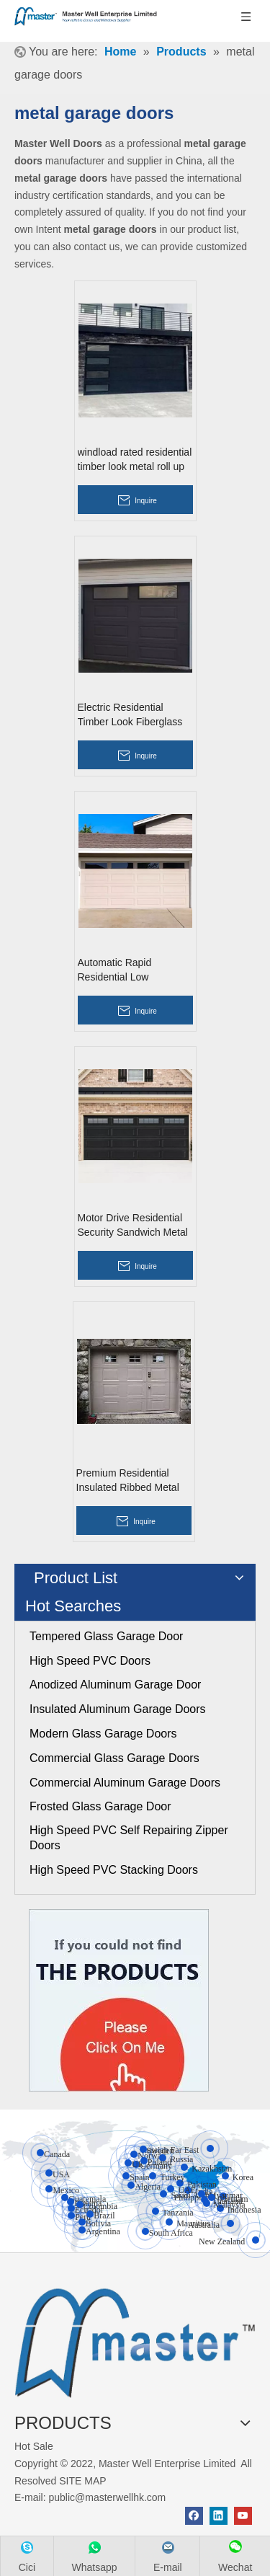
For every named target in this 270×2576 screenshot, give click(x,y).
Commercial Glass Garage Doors (114, 1758)
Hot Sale (33, 2446)
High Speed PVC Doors (90, 1661)
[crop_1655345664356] (135, 2339)
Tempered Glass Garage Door (106, 1636)
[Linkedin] (219, 2516)
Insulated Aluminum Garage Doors (118, 1709)
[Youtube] (243, 2516)
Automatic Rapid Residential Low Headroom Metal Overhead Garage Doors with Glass (133, 970)
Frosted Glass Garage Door (100, 1806)
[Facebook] (194, 2516)
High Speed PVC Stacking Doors (114, 1870)
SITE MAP (82, 2481)
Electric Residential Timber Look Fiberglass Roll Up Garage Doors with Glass (130, 715)
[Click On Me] (119, 2000)
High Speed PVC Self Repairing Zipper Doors (129, 1837)
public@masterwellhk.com (107, 2497)
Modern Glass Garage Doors (103, 1733)
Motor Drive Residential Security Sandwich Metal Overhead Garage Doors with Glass (133, 1225)
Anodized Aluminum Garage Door (115, 1684)
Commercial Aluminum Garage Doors (125, 1782)
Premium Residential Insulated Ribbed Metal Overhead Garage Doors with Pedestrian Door (131, 1481)
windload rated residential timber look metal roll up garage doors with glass (135, 460)
